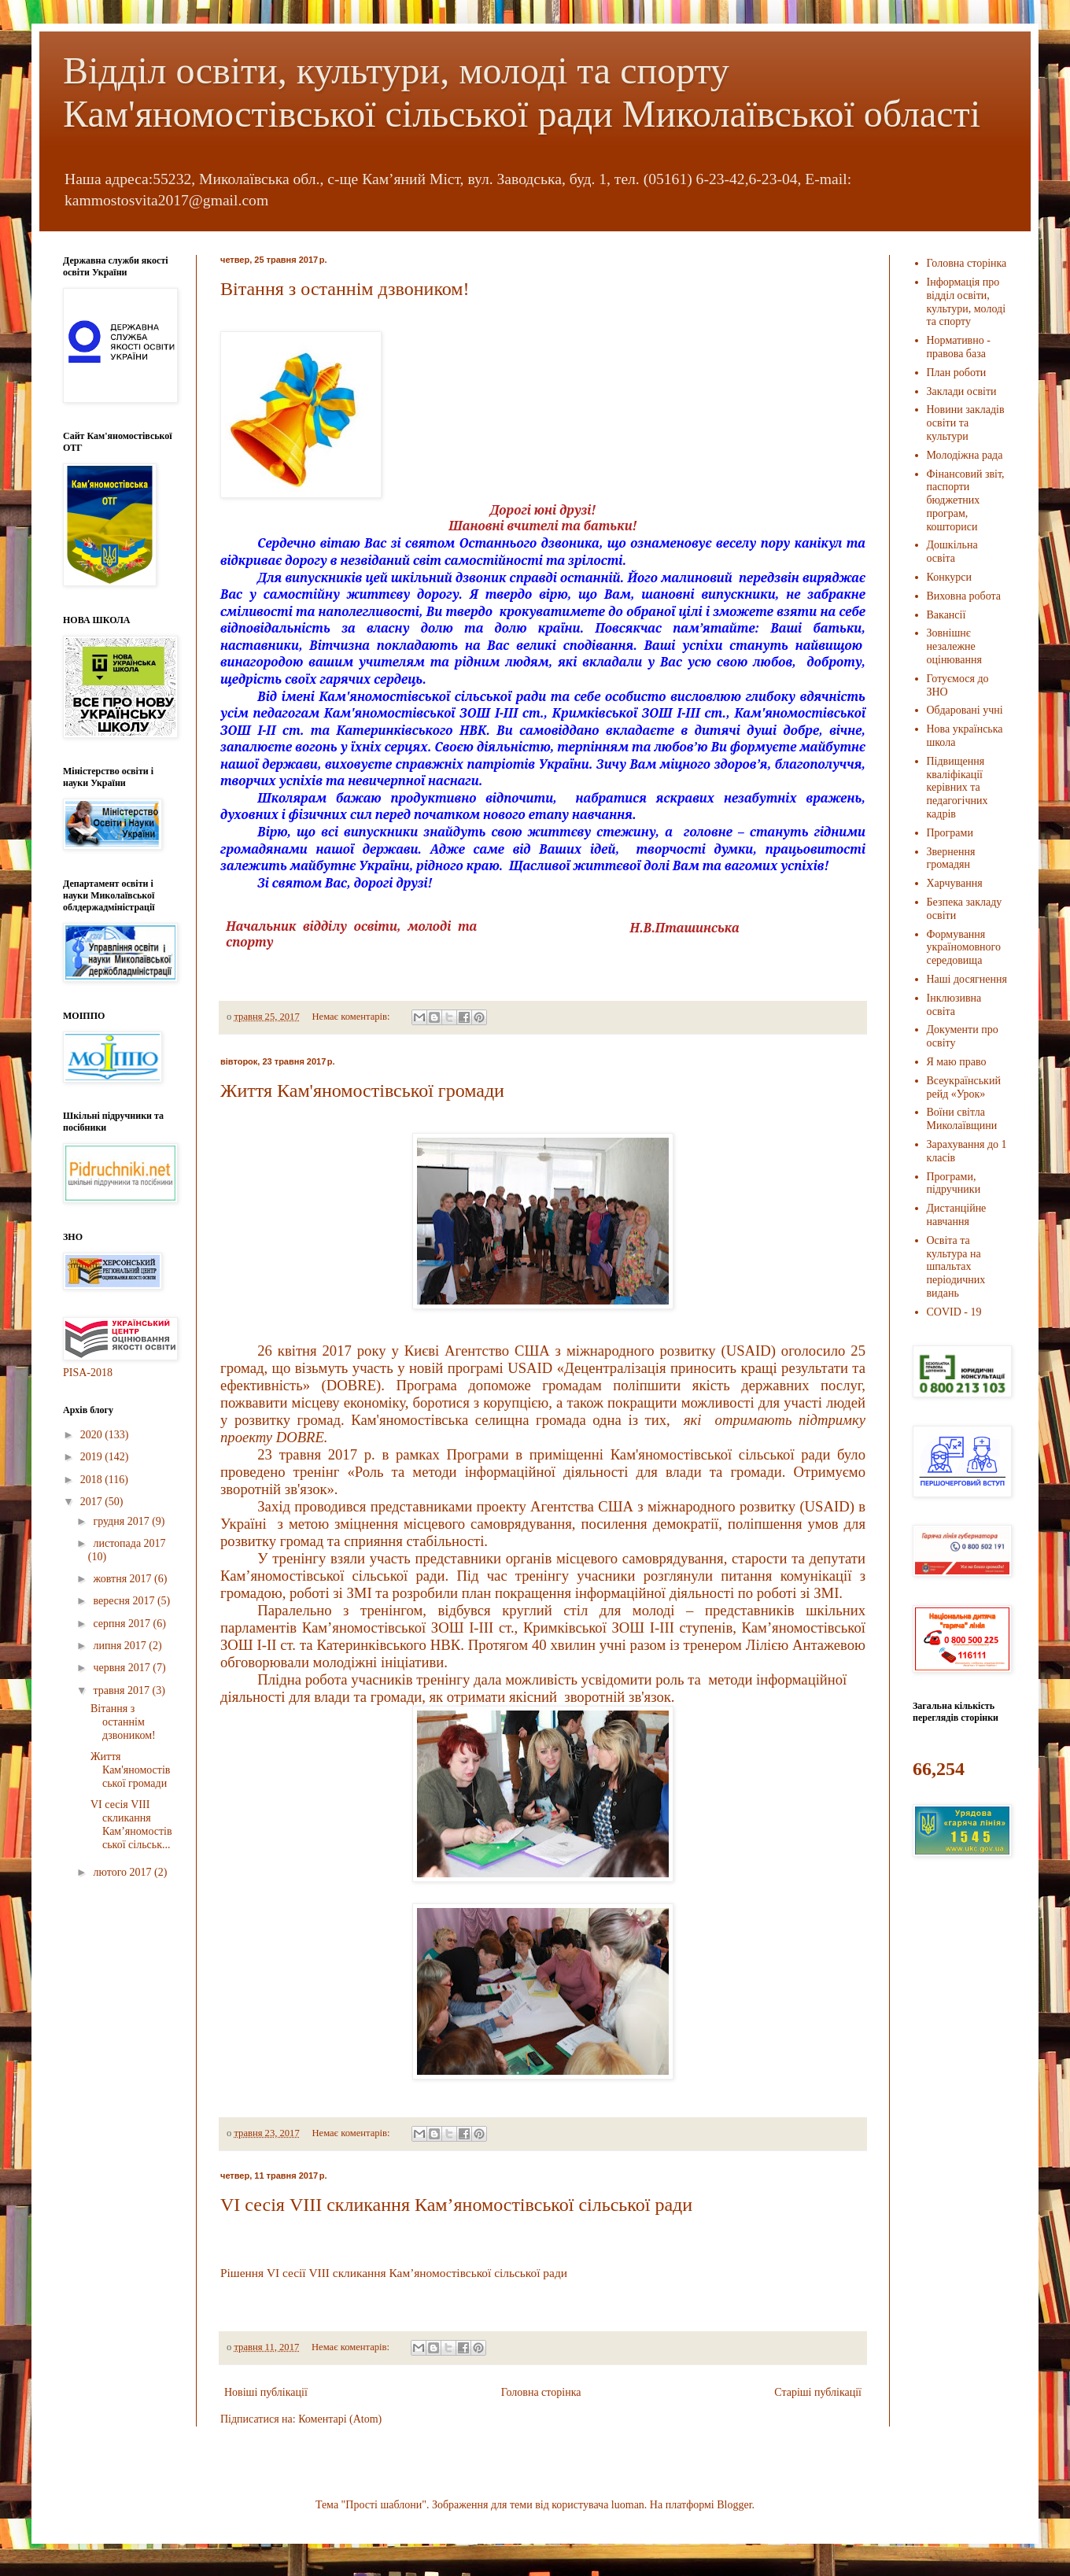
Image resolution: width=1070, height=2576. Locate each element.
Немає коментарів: (352, 1016)
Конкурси (949, 577)
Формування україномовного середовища (964, 947)
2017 (92, 1502)
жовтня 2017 (123, 1579)
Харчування (955, 883)
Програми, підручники (954, 1183)
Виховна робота (964, 596)
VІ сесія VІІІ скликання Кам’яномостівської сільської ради (456, 2204)
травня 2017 (122, 1690)
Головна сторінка (541, 2392)
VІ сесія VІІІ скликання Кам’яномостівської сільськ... (131, 1824)
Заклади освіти (962, 391)
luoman (627, 2505)
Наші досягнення (967, 979)
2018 (92, 1479)
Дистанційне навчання (957, 1214)
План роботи (957, 372)
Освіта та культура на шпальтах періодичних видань (956, 1266)
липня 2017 (121, 1646)
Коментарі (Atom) (340, 2419)
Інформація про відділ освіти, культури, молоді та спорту (966, 301)
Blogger (734, 2505)
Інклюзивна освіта (954, 1004)
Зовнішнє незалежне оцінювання (954, 646)
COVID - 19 (954, 1312)
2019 (92, 1457)
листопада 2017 (129, 1543)
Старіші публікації (818, 2392)
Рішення (242, 2272)
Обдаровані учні (965, 710)
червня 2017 (123, 1668)
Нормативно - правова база (959, 347)
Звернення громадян (951, 858)
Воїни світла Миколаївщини (962, 1118)
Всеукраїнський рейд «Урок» (964, 1087)
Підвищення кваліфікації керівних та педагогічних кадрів (957, 787)
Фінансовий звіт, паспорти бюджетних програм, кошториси (966, 500)
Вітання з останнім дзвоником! (345, 289)
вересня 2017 (125, 1601)
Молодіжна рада (965, 455)
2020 (92, 1435)
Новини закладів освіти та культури (966, 423)
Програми (950, 833)
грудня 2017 (122, 1521)
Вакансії (946, 615)
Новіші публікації (266, 2392)
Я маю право (957, 1062)
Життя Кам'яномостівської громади (362, 1090)
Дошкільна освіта (952, 551)
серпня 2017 (123, 1623)
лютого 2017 (123, 1872)
